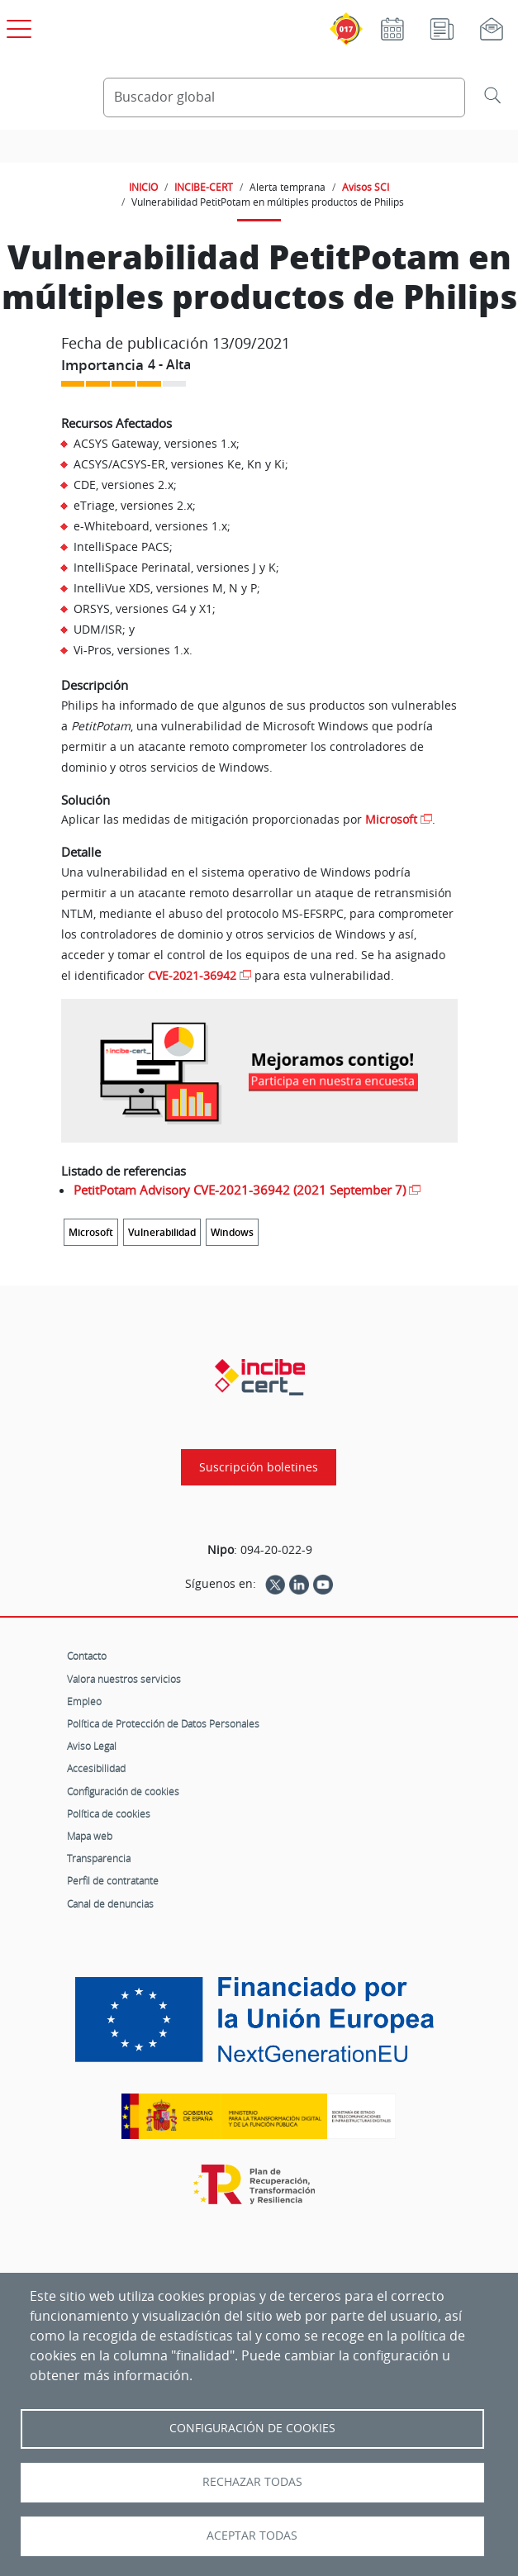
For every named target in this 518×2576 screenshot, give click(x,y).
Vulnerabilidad (162, 1232)
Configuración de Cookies (252, 2428)
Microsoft (391, 819)
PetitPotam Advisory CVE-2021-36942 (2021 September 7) (240, 1189)
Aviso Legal (91, 1745)
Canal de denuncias (110, 1903)
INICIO (143, 186)
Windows (232, 1232)
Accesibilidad (96, 1768)
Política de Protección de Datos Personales (163, 1723)
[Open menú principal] (16, 26)
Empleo (84, 1701)
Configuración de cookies (123, 1791)
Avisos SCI (365, 186)
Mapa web (89, 1835)
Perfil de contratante (113, 1880)
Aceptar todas (252, 2535)
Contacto (87, 1655)
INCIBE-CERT (203, 186)
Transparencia (99, 1858)
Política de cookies (108, 1813)
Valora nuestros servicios (124, 1678)
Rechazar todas (252, 2481)
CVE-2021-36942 (192, 975)
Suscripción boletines (258, 1467)
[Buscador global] (284, 97)
